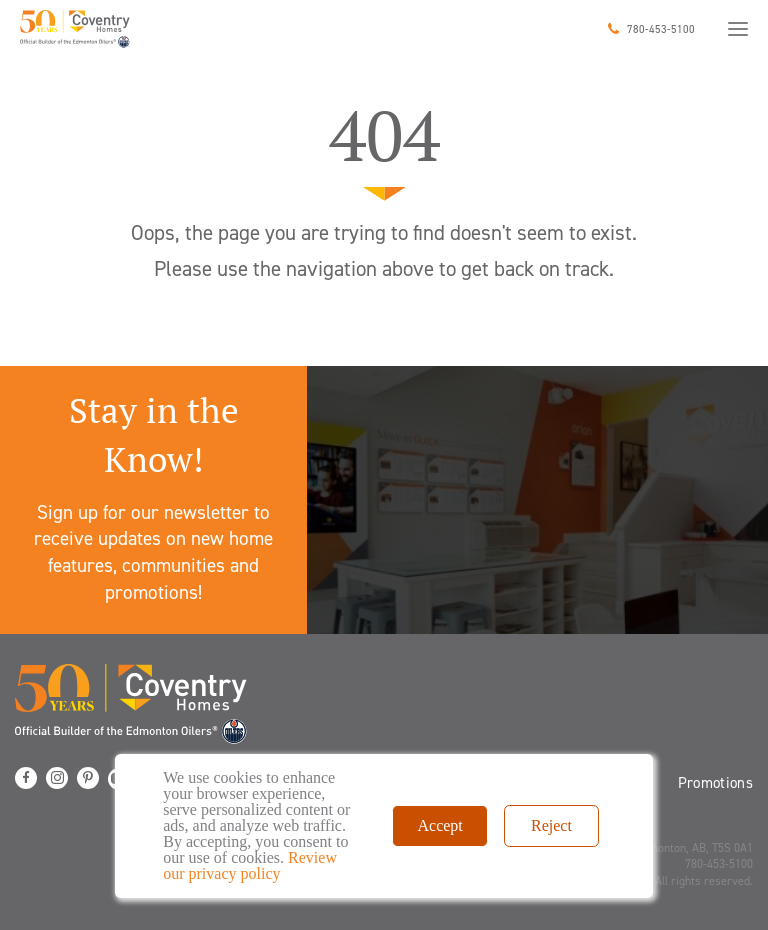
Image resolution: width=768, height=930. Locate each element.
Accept (439, 825)
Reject (551, 825)
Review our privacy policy (250, 865)
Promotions (716, 783)
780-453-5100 (661, 29)
